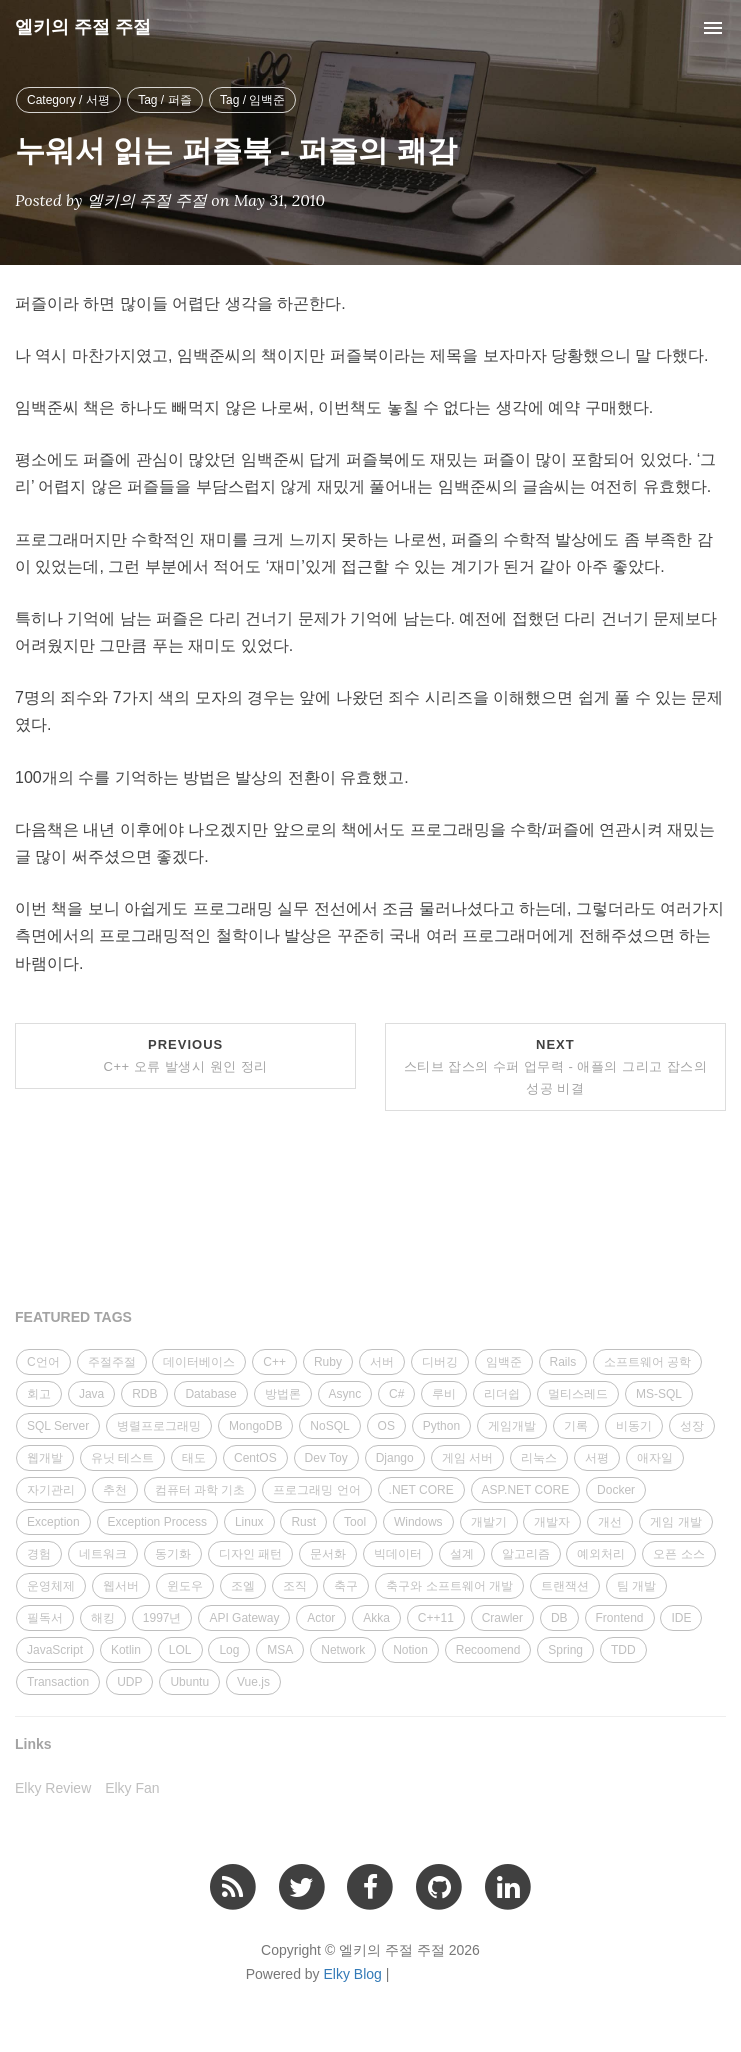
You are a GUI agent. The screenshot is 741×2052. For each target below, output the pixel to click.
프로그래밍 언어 (316, 1490)
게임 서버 (467, 1458)
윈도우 (185, 1586)
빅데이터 (398, 1554)
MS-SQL (659, 1394)
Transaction (58, 1682)
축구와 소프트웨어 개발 (449, 1586)
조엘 (243, 1586)
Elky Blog (353, 1974)
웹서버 (121, 1586)
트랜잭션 (565, 1586)
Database (210, 1394)
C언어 (43, 1362)
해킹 (103, 1618)
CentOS (255, 1458)
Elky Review (53, 1788)
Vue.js (253, 1682)
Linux (249, 1522)
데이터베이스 (199, 1362)
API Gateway (244, 1618)
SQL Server (58, 1426)
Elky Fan (132, 1788)
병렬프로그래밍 (159, 1426)
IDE (681, 1618)
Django (395, 1458)
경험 (39, 1554)
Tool (355, 1522)
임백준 (504, 1362)
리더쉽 (502, 1394)
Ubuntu (189, 1682)
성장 (692, 1426)
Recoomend (488, 1650)
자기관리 (51, 1490)
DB (559, 1618)
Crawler (502, 1618)
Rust (303, 1522)
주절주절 (112, 1362)
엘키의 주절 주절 (83, 27)
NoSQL (329, 1426)
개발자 (552, 1522)
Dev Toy (326, 1458)
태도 (194, 1458)
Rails (563, 1362)
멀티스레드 (578, 1394)
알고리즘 (526, 1554)
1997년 (162, 1618)
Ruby (328, 1362)
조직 (295, 1586)
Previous (186, 1055)
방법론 (283, 1394)
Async (345, 1394)
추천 (115, 1490)
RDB (144, 1394)
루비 (444, 1394)
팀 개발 (636, 1586)
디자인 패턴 (250, 1554)
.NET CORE (421, 1490)
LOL (180, 1650)
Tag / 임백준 (252, 100)
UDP (129, 1682)
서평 (597, 1458)
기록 (576, 1426)
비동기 (634, 1426)
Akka (376, 1618)
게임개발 (512, 1426)
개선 (610, 1522)
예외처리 (601, 1554)
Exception (53, 1522)
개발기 (489, 1522)
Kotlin (126, 1650)
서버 (382, 1362)
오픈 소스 (678, 1554)
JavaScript (55, 1650)
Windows (418, 1522)
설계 (462, 1554)
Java (91, 1394)
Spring (565, 1650)
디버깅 (440, 1362)
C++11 (436, 1618)
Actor (321, 1618)
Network (343, 1650)
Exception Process (157, 1522)
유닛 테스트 (122, 1458)
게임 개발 (675, 1522)
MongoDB (255, 1426)
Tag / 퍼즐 (164, 100)
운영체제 (51, 1586)
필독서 (45, 1618)
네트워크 (103, 1554)
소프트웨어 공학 (647, 1362)
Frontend (620, 1618)
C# (396, 1394)
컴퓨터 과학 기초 (200, 1490)
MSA (280, 1650)
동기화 (173, 1554)
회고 (39, 1394)
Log (229, 1650)
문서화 (328, 1554)
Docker (616, 1490)
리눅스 (539, 1458)
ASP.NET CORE (526, 1490)
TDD (623, 1650)
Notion (410, 1650)
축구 (346, 1586)
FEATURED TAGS (73, 1317)
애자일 (655, 1458)
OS (386, 1426)
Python (441, 1426)
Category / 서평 (68, 100)
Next (556, 1066)
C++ (274, 1362)
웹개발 (45, 1458)
